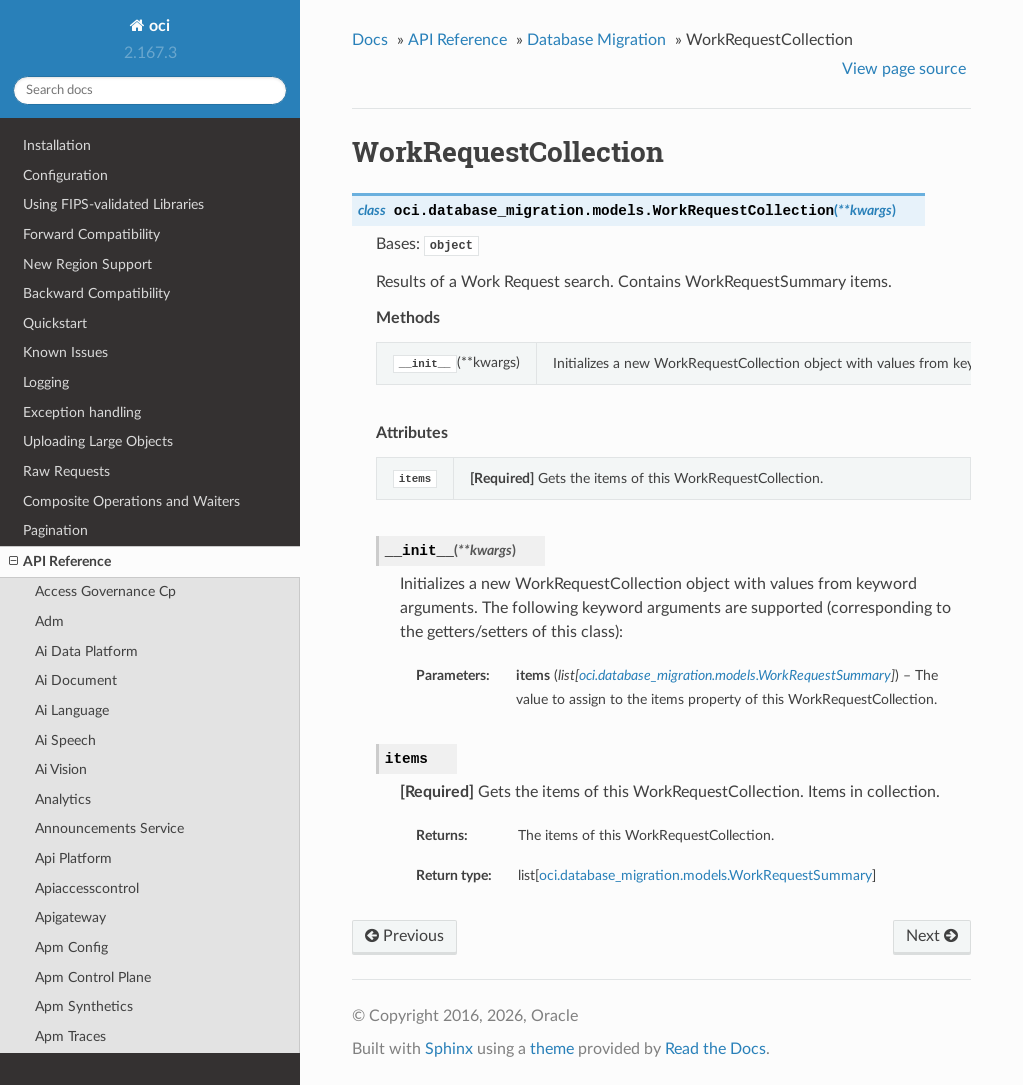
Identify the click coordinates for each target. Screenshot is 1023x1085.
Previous (404, 936)
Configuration (65, 175)
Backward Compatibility (96, 293)
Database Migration (596, 40)
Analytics (63, 799)
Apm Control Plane (93, 977)
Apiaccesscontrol (87, 888)
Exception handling (82, 412)
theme (552, 1049)
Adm (49, 621)
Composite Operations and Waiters (131, 501)
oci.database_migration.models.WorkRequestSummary (705, 875)
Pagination (55, 530)
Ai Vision (61, 769)
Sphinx (449, 1049)
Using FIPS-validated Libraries (113, 204)
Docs (370, 40)
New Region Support (87, 264)
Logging (46, 382)
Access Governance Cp (105, 591)
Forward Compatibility (91, 234)
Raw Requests (66, 471)
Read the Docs (715, 1049)
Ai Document (76, 680)
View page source (904, 69)
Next (932, 936)
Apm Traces (70, 1036)
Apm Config (71, 947)
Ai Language (72, 710)
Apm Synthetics (84, 1006)
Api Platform (73, 858)
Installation (57, 145)
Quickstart (55, 323)
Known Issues (65, 352)
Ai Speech (65, 740)
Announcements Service (109, 828)
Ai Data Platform (86, 651)
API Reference (60, 562)
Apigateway (70, 917)
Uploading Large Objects (98, 441)
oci (157, 26)
